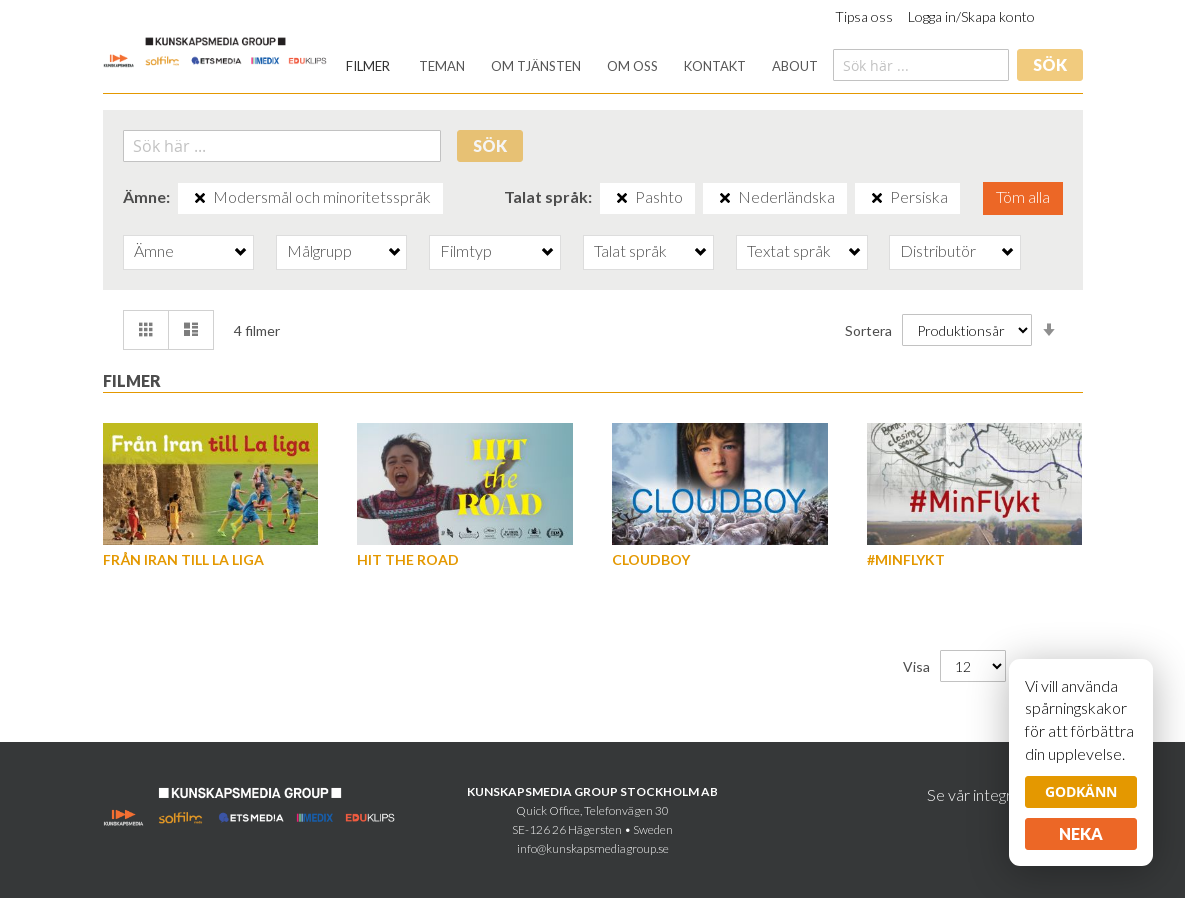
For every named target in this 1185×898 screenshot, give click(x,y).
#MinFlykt (906, 559)
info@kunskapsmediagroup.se (593, 848)
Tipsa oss (864, 16)
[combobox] (921, 65)
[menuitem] (368, 66)
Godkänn (1081, 791)
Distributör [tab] (938, 250)
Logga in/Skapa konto (971, 16)
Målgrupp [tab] (319, 250)
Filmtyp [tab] (466, 250)
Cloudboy (651, 559)
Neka (1081, 833)
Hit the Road (408, 559)
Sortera (868, 329)
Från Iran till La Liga (183, 559)
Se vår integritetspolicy (1005, 794)
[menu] (582, 66)
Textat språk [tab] (789, 250)
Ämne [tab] (154, 250)
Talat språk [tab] (630, 250)
